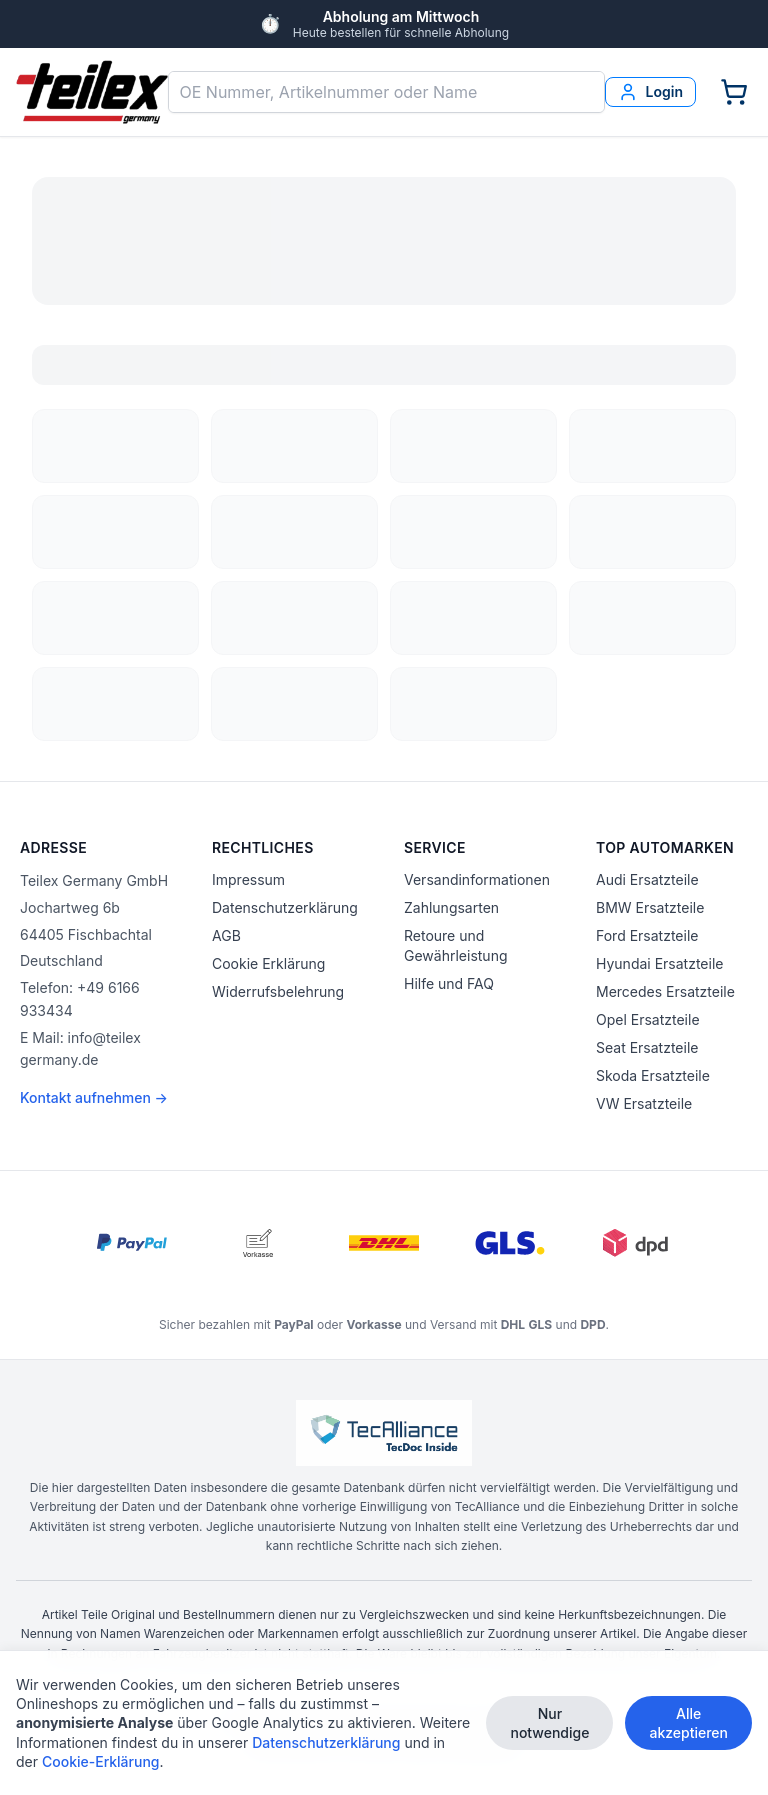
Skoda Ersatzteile (653, 1075)
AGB (226, 935)
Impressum (248, 879)
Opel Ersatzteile (648, 1019)
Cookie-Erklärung (101, 1761)
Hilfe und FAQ (449, 983)
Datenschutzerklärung (285, 907)
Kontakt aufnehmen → (94, 1097)
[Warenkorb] (734, 92)
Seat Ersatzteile (647, 1047)
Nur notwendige (549, 1723)
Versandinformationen (477, 879)
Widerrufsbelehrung (278, 991)
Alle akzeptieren (688, 1723)
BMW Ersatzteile (650, 907)
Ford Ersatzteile (647, 935)
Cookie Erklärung (268, 963)
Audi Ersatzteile (647, 879)
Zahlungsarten (451, 907)
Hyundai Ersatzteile (659, 963)
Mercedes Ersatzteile (665, 991)
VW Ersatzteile (644, 1103)
